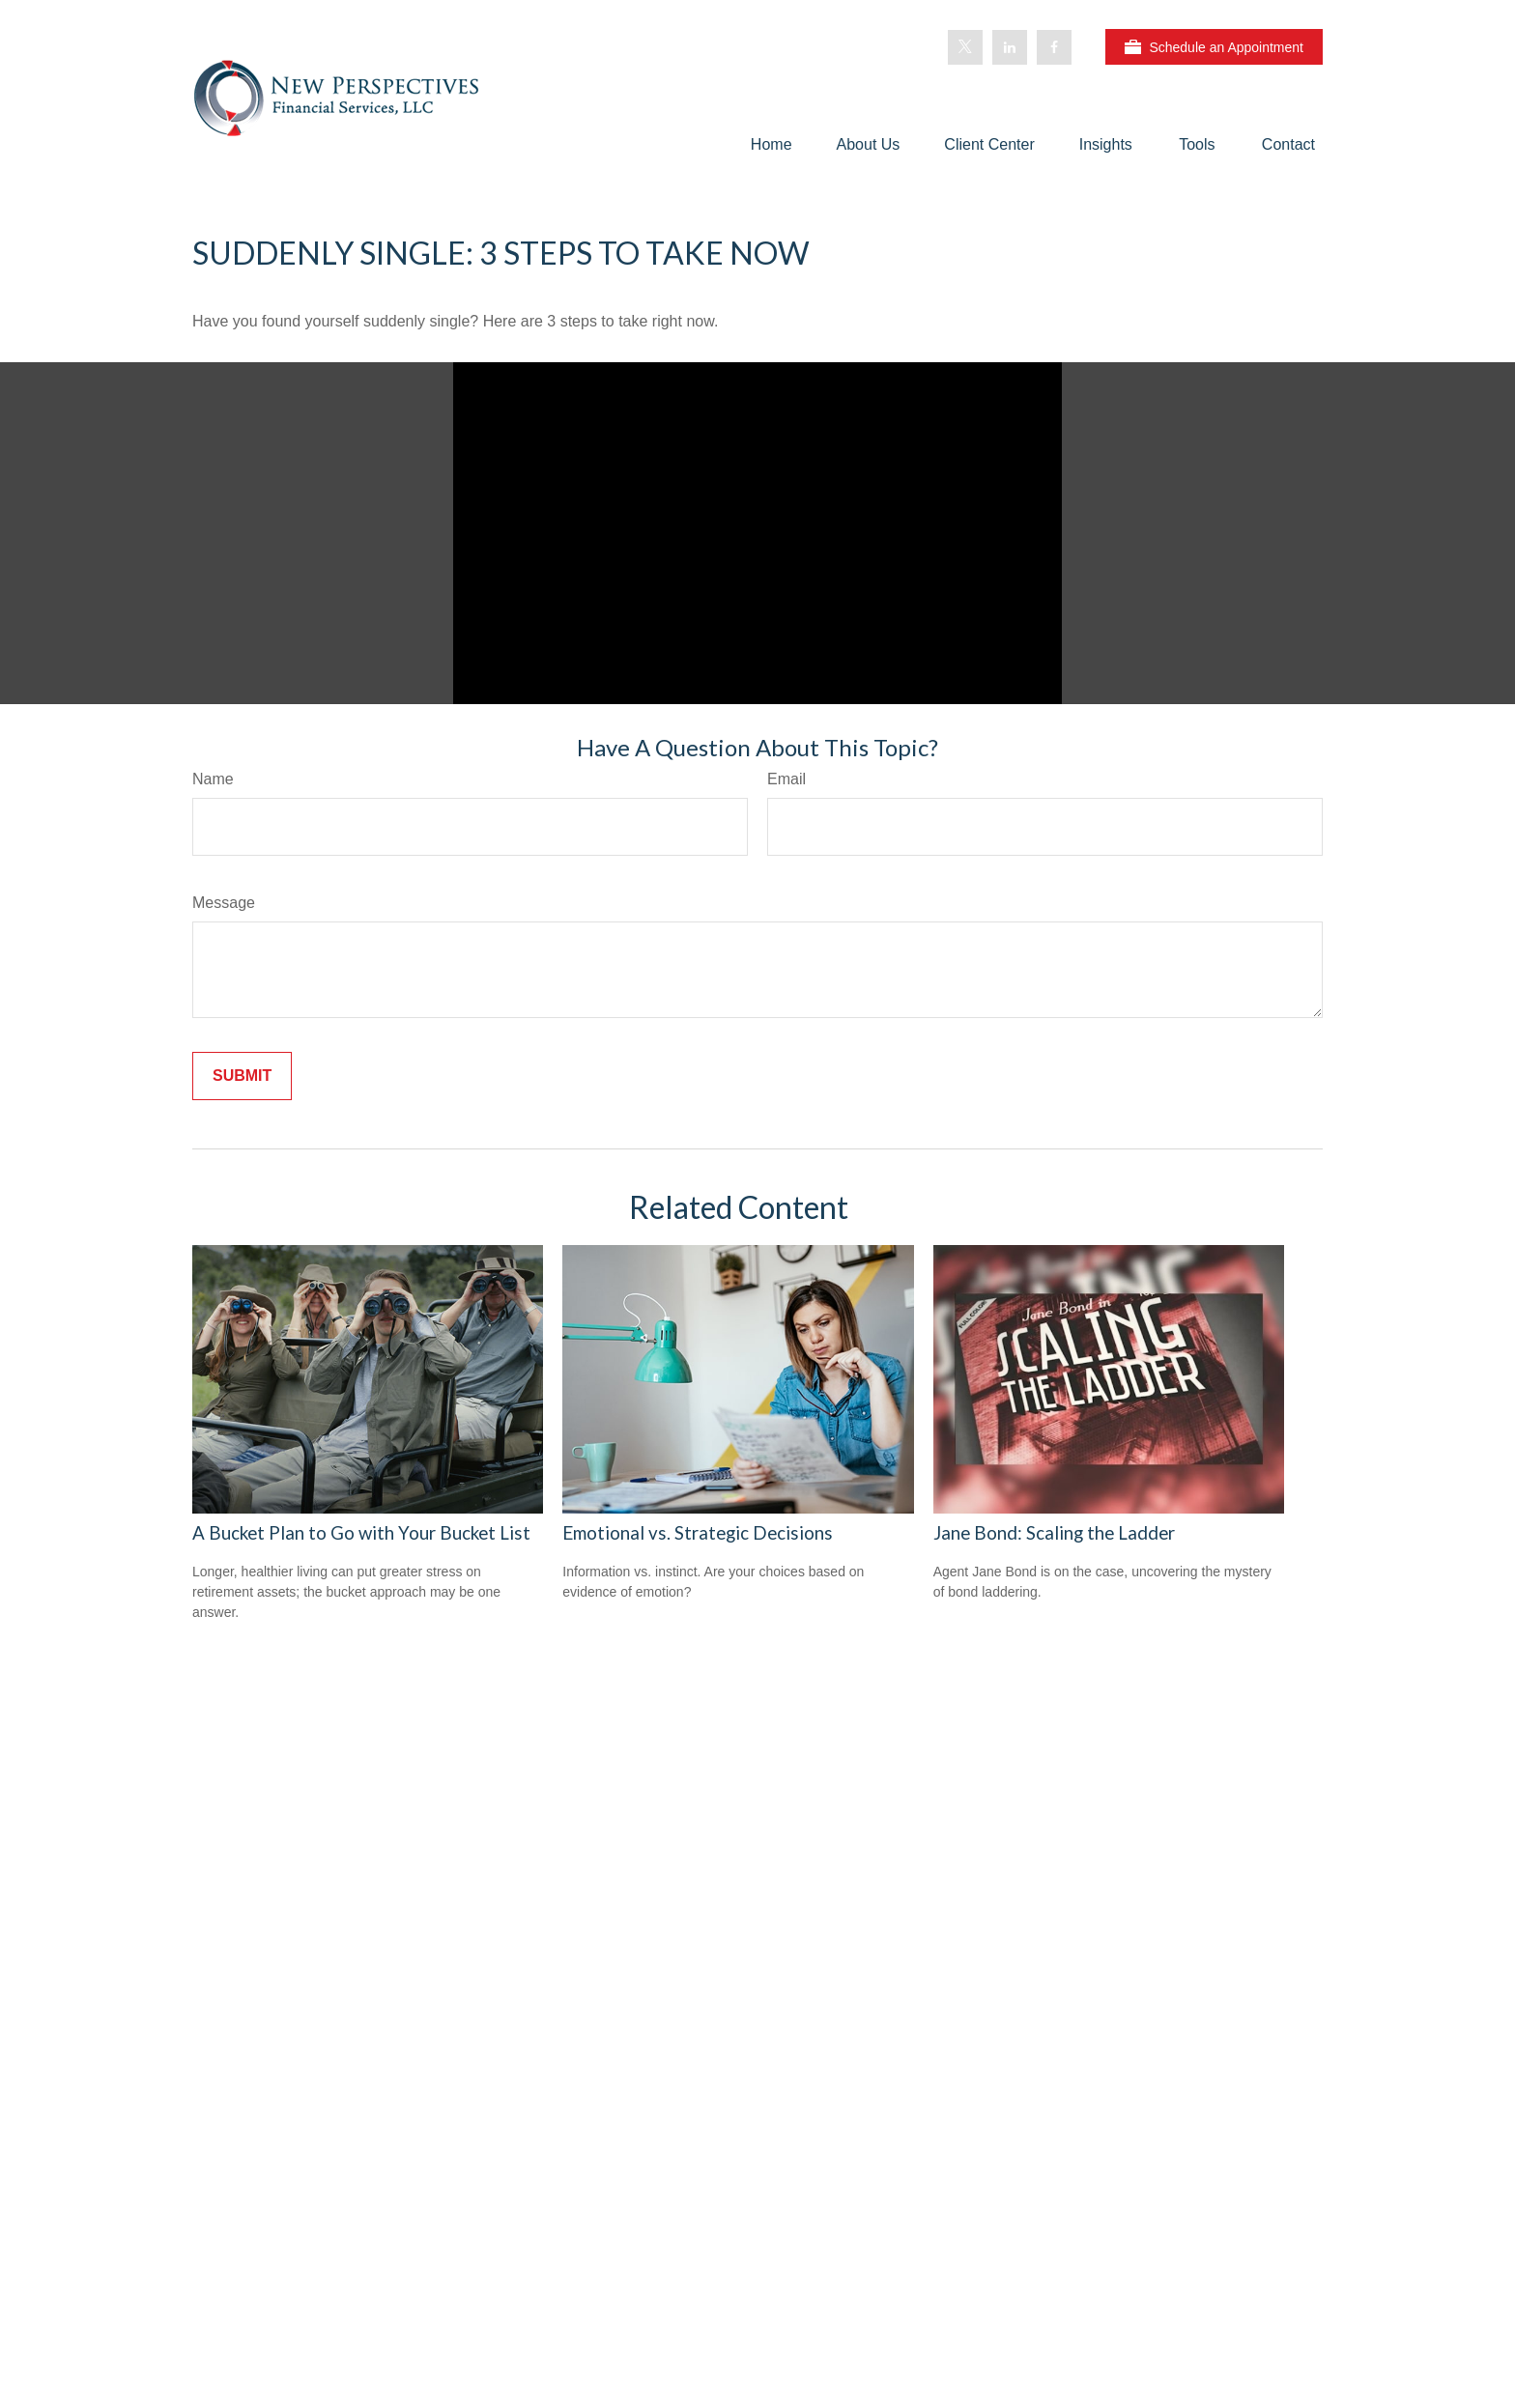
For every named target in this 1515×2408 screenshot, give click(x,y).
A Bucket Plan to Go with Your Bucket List (361, 1533)
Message (223, 902)
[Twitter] (965, 47)
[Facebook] (1054, 47)
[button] (771, 144)
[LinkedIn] (1009, 47)
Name (213, 779)
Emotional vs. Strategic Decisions (697, 1533)
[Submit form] (242, 1076)
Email (786, 779)
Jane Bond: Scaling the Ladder (1054, 1533)
